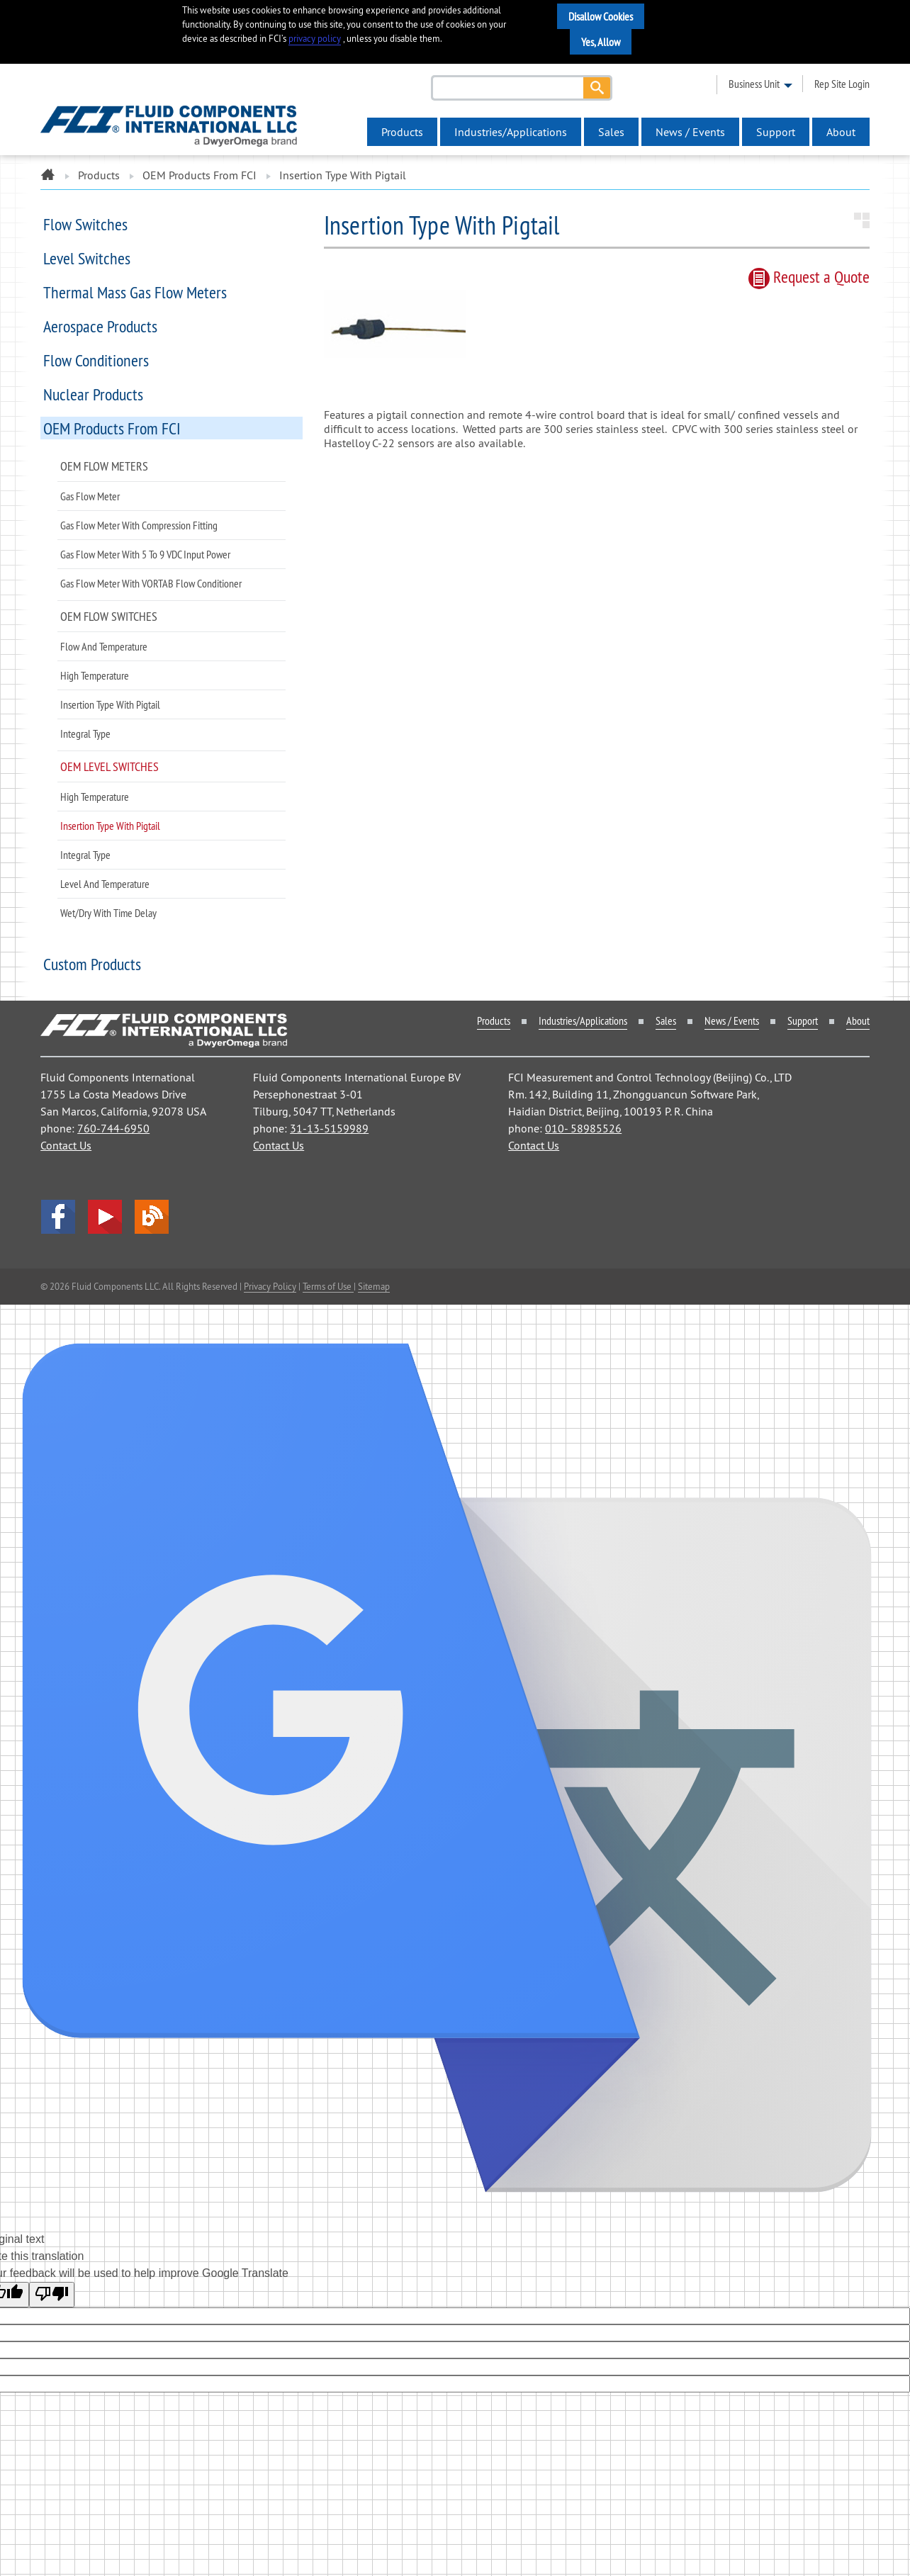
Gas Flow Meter (90, 496)
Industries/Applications (510, 132)
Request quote (809, 276)
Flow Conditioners (96, 360)
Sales (611, 132)
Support (775, 132)
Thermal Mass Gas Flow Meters (135, 292)
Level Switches (86, 258)
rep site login (842, 84)
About (840, 132)
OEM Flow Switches (108, 616)
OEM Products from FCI (199, 175)
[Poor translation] (51, 2294)
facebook (58, 1216)
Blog (151, 1216)
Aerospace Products (100, 326)
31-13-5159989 (329, 1128)
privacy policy (314, 39)
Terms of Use (328, 1286)
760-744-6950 (113, 1128)
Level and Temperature (105, 884)
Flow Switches (85, 224)
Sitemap (374, 1286)
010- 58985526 (583, 1128)
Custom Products (92, 963)
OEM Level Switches (109, 766)
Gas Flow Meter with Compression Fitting (139, 525)
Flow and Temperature (103, 646)
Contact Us (65, 1145)
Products (402, 132)
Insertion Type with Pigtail (110, 704)
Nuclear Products (93, 394)
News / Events (690, 132)
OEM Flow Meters (104, 466)
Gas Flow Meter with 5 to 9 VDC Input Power (145, 554)
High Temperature (94, 675)
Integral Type (85, 733)
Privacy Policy (270, 1286)
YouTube (105, 1216)
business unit (754, 84)
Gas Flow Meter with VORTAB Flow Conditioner (151, 583)
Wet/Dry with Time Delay (108, 913)
